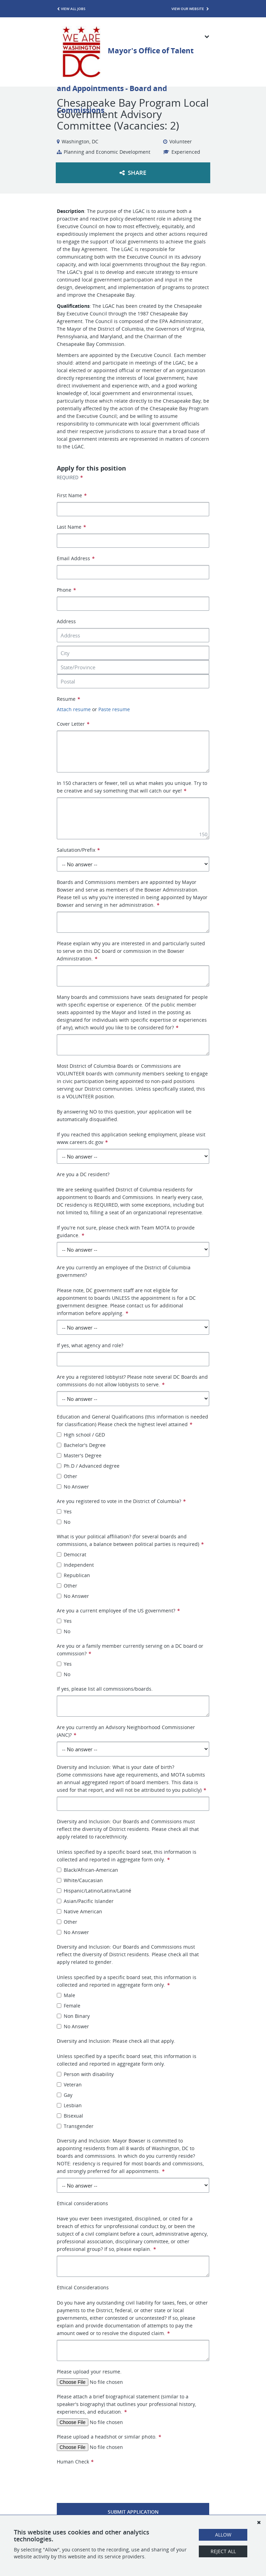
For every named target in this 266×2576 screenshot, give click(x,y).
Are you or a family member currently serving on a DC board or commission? (130, 1650)
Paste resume (114, 709)
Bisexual (70, 2115)
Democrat (71, 1554)
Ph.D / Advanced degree (88, 1466)
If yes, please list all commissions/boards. (105, 1688)
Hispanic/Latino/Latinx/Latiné (94, 1890)
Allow (223, 2534)
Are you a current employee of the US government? (118, 1610)
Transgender (75, 2126)
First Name (72, 495)
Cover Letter (73, 724)
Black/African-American (87, 1870)
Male (66, 1995)
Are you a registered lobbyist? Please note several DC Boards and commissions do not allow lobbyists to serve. (132, 1381)
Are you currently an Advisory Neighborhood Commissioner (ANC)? (126, 1731)
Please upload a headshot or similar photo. (109, 2436)
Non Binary (73, 2016)
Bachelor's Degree (81, 1445)
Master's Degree (79, 1455)
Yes (64, 1511)
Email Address (76, 558)
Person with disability (85, 2074)
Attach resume (74, 709)
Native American (79, 1911)
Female (68, 2005)
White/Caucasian (80, 1880)
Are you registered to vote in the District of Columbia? (121, 1501)
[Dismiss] (259, 2522)
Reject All (223, 2551)
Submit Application (133, 2511)
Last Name (71, 527)
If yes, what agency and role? (90, 1345)
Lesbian (69, 2105)
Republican (73, 1575)
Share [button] (132, 173)
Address (66, 621)
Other (67, 1476)
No (63, 1522)
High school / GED (81, 1434)
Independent (75, 1565)
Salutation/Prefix (78, 850)
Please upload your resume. (89, 2371)
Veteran (69, 2084)
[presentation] (109, 2479)
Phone (66, 590)
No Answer (73, 1486)
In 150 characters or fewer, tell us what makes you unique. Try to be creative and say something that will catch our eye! (132, 787)
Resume (68, 699)
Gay (64, 2095)
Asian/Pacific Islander (85, 1901)
